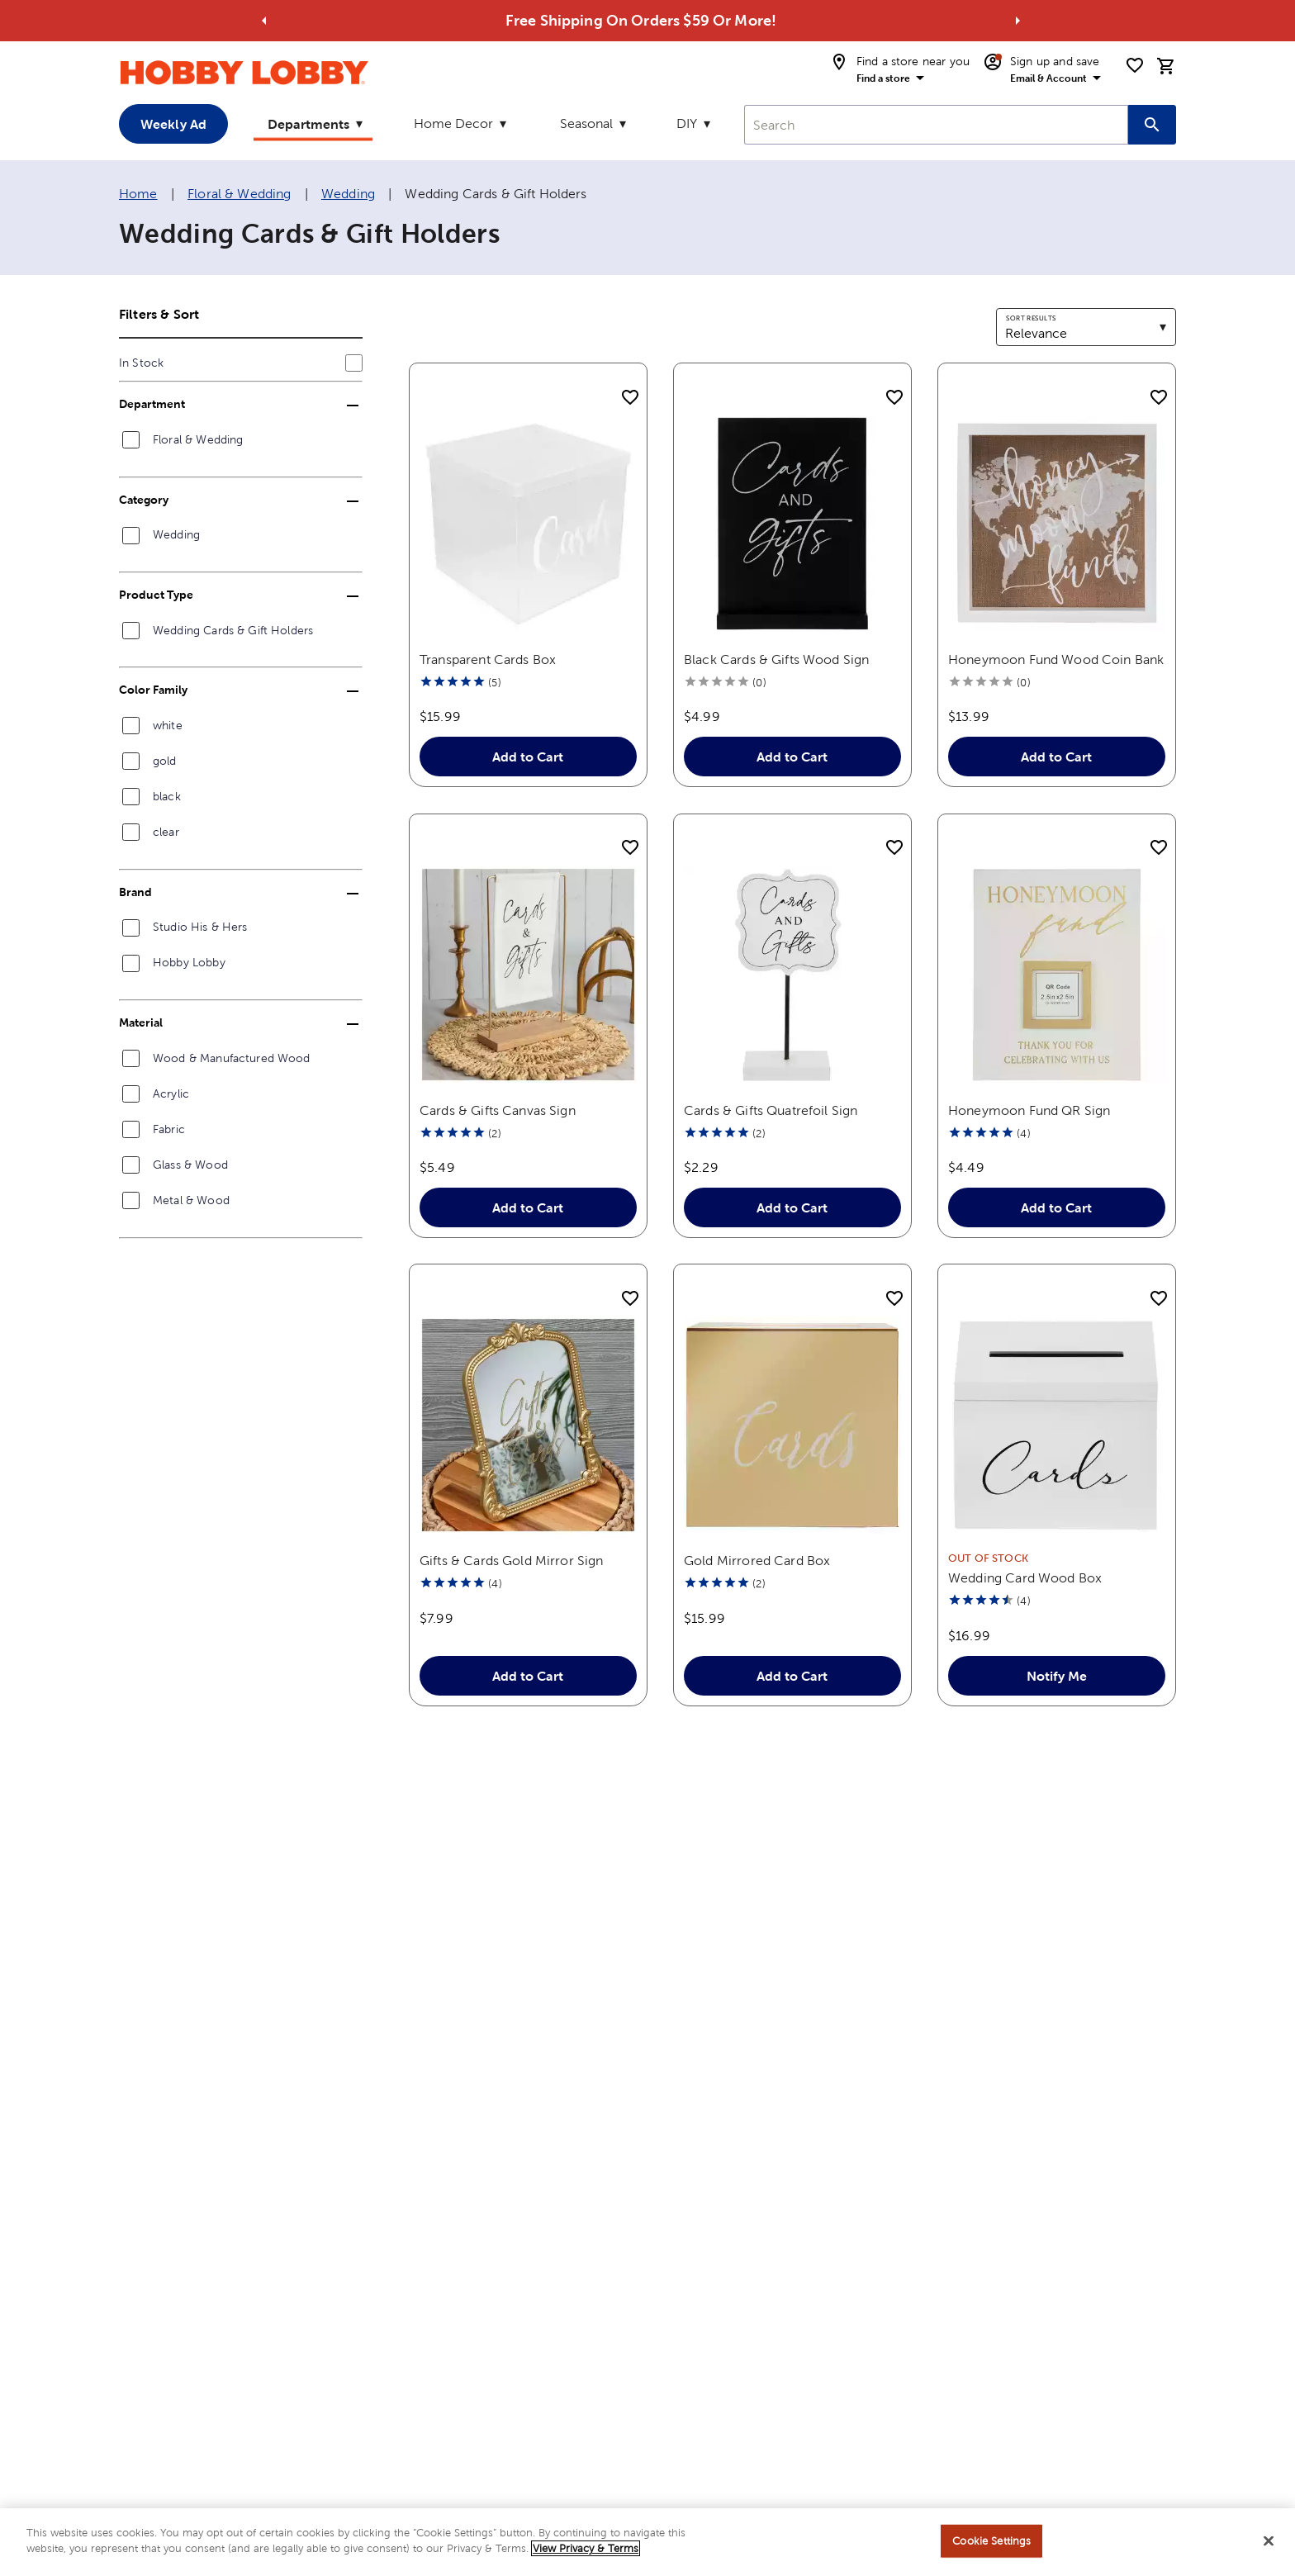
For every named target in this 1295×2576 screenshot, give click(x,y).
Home (138, 194)
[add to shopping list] (630, 398)
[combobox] (936, 125)
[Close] (1268, 2549)
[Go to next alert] (1017, 20)
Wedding (348, 194)
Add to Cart (528, 757)
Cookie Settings (991, 2548)
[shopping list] (1135, 65)
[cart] (1166, 66)
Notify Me (1057, 1675)
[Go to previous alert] (264, 20)
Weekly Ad (173, 123)
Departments (308, 123)
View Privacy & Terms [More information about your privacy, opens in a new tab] (585, 2556)
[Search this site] (1152, 125)
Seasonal (586, 123)
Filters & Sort (159, 313)
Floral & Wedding (239, 194)
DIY (686, 123)
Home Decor (453, 123)
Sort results (1030, 318)
